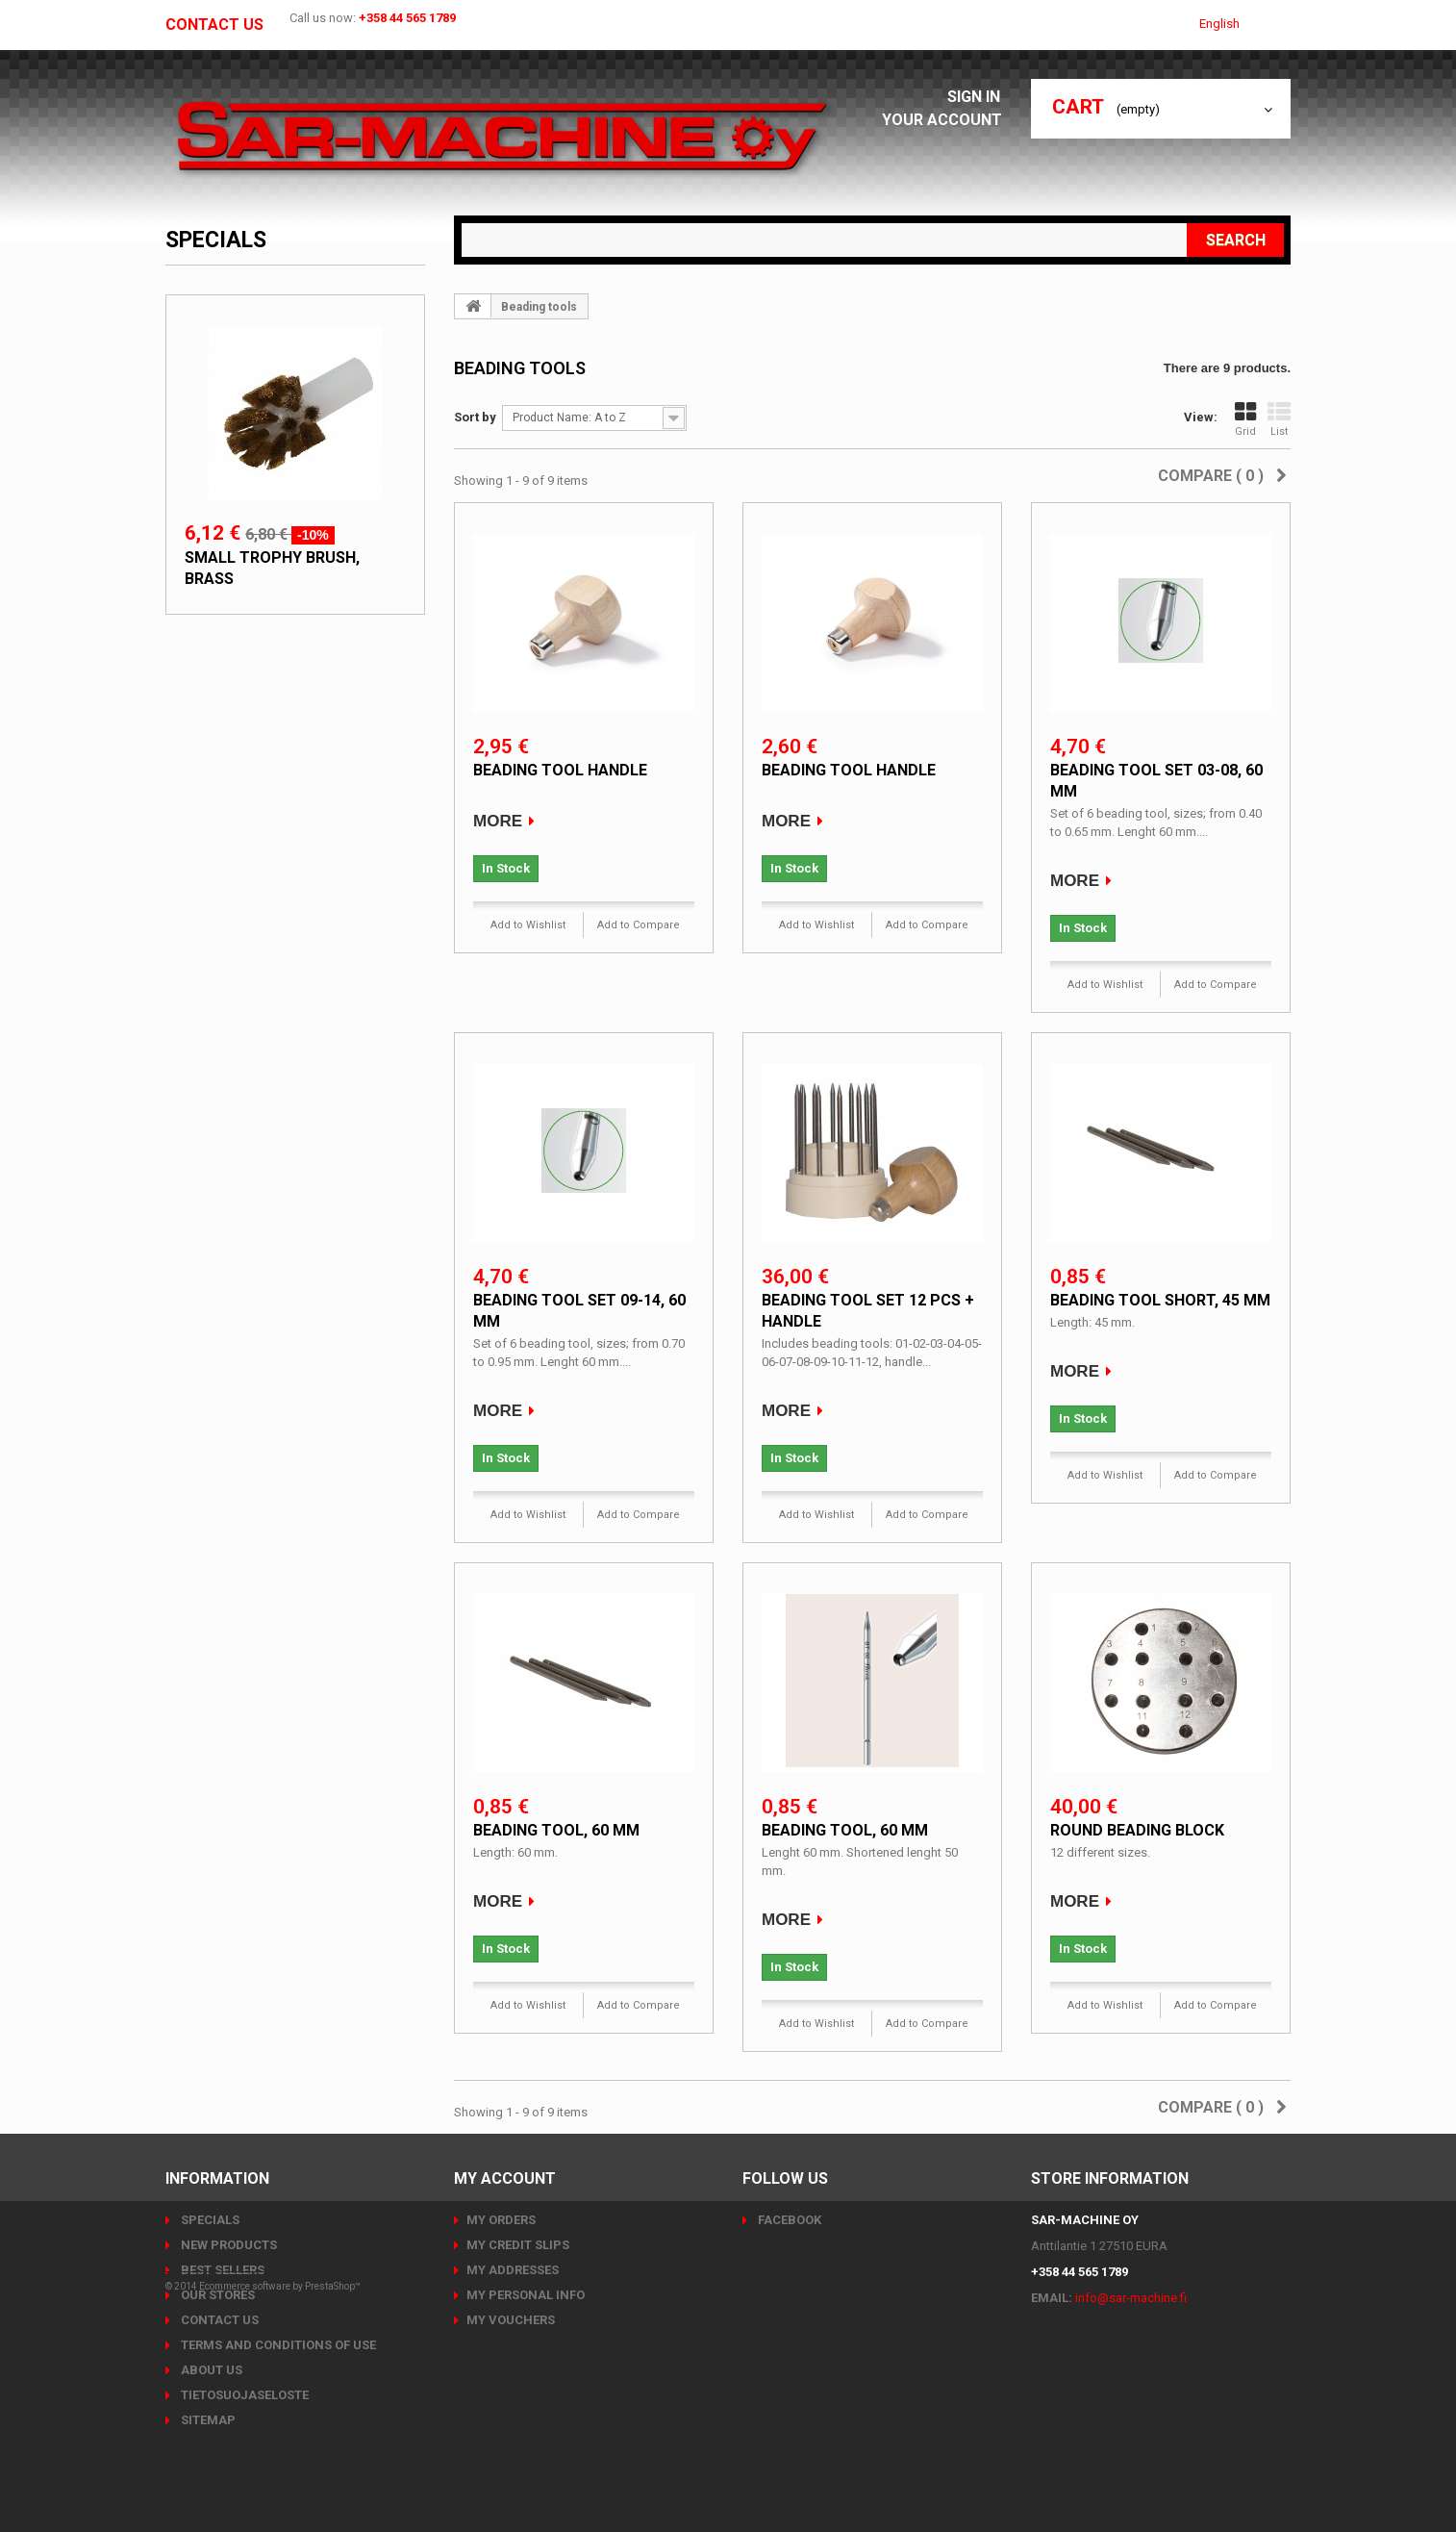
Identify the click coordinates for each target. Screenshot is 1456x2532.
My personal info (525, 2295)
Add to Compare (638, 925)
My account (505, 2178)
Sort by (475, 417)
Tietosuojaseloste (243, 2395)
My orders (501, 2220)
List (1279, 419)
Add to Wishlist (527, 925)
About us (210, 2370)
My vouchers (510, 2320)
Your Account (947, 120)
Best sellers (221, 2270)
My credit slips (517, 2245)
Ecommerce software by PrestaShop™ (280, 2478)
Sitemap (207, 2420)
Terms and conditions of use (277, 2345)
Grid (1245, 419)
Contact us (214, 25)
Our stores (216, 2295)
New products (227, 2245)
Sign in (979, 97)
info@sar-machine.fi (1131, 2298)
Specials (215, 240)
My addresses (512, 2270)
